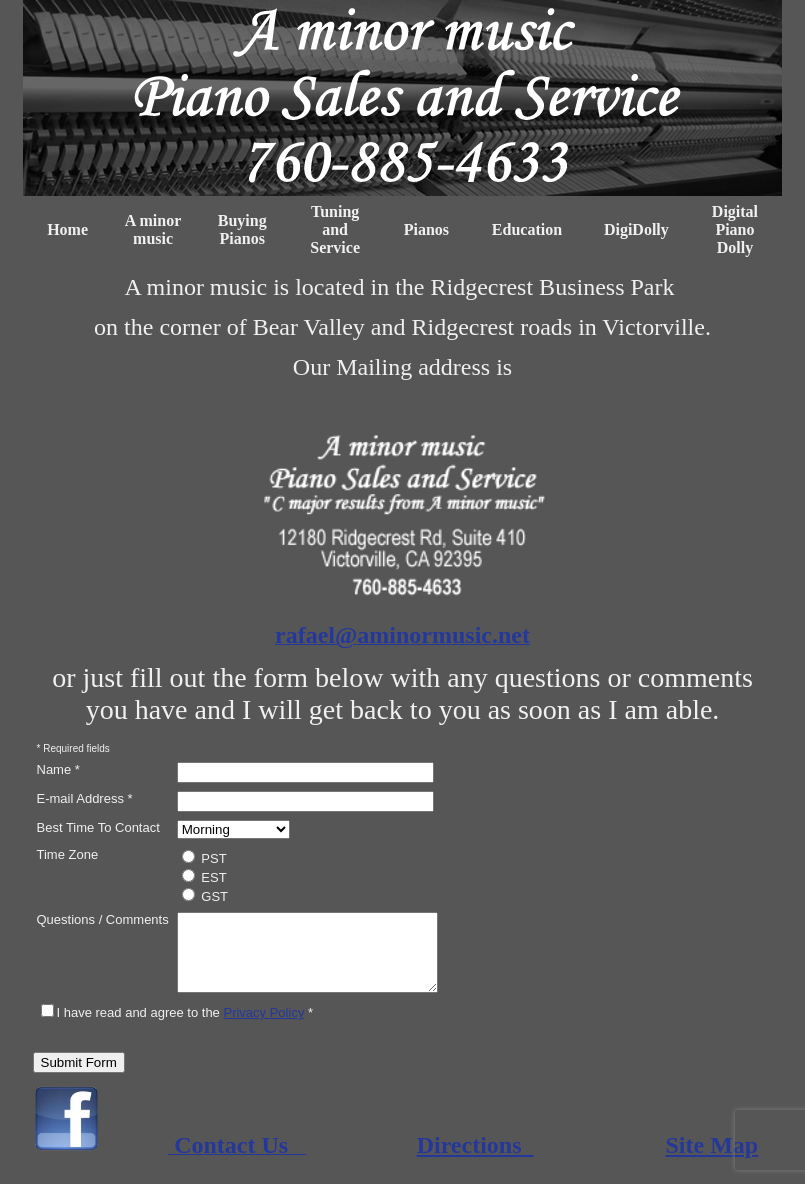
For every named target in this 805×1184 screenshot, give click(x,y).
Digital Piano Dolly (735, 229)
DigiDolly (636, 229)
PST (204, 858)
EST (204, 877)
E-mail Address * (85, 798)
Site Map (712, 1160)
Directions (475, 1160)
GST (205, 896)
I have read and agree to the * (177, 1027)
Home (67, 229)
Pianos (426, 229)
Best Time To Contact (98, 827)
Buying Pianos (242, 229)
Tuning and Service (335, 229)
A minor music (153, 229)
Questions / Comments (103, 919)
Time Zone (68, 854)
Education (527, 229)
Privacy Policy (263, 1027)
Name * (58, 769)
